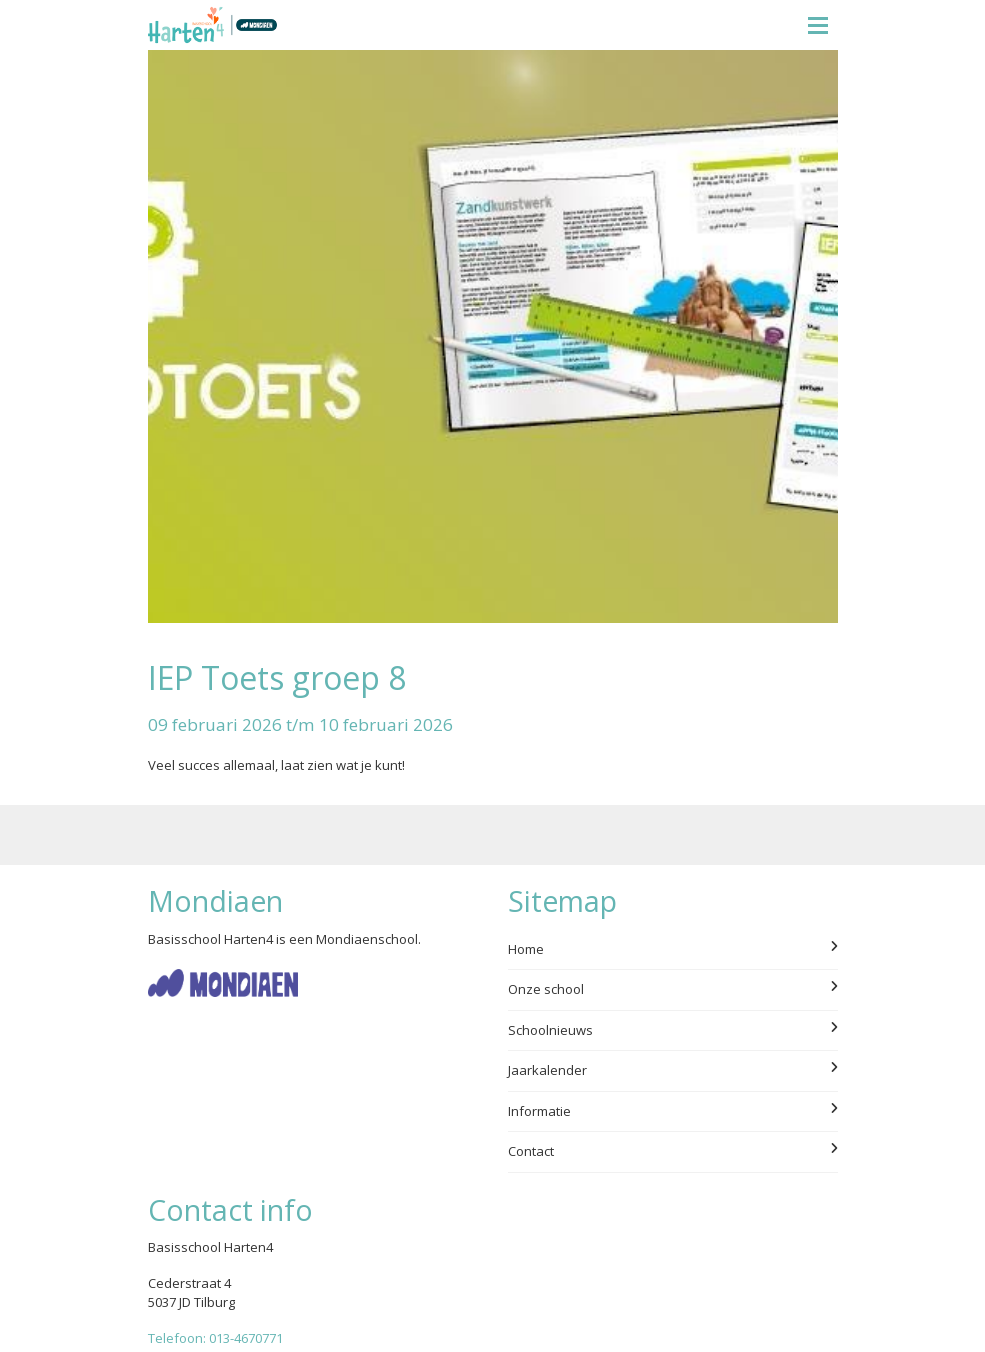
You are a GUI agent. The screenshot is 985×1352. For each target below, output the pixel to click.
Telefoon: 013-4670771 (215, 1338)
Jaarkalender (673, 1070)
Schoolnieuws (673, 1030)
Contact (673, 1151)
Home (673, 949)
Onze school (673, 989)
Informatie (673, 1111)
